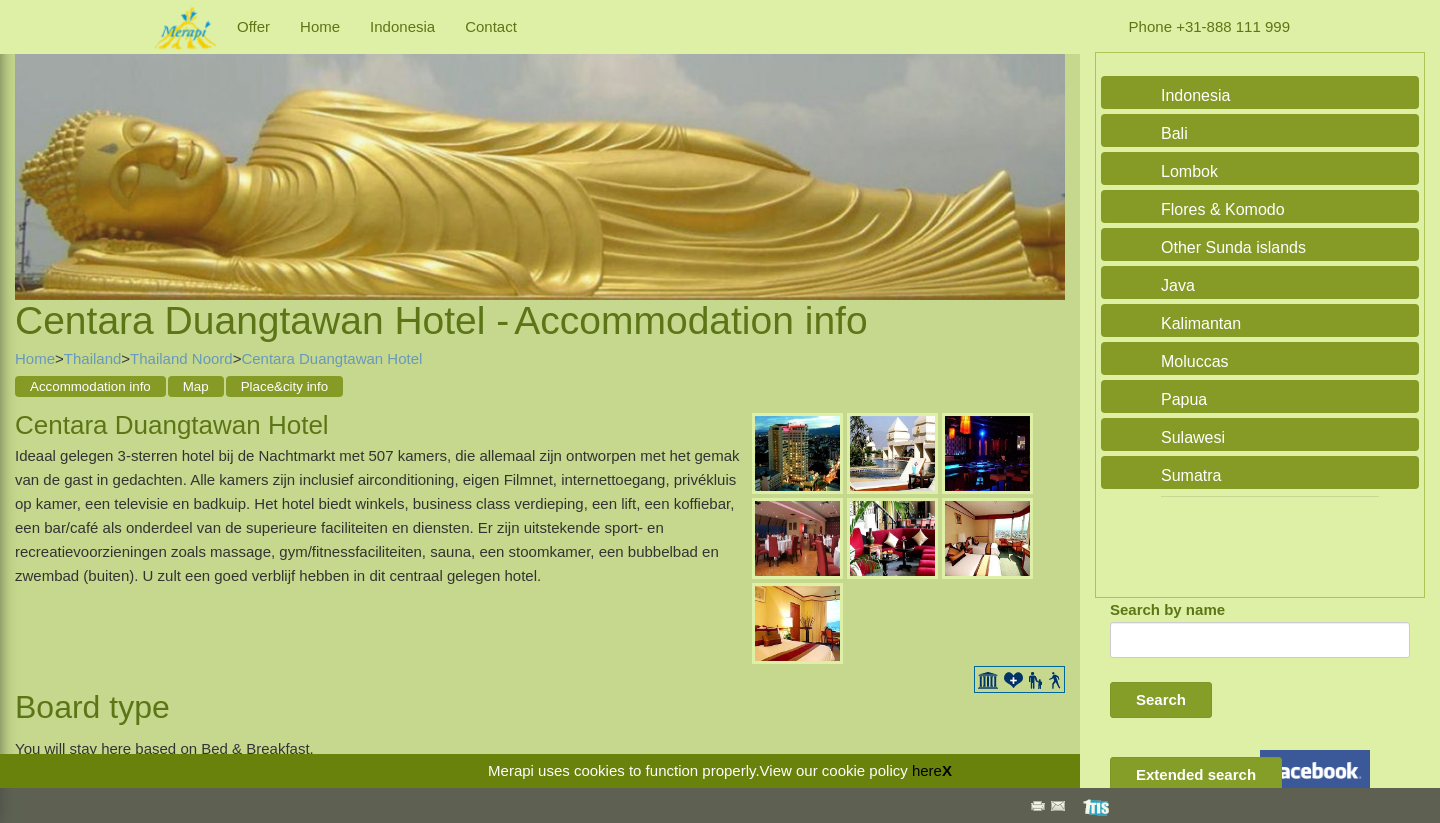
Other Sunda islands (1233, 247)
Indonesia (402, 26)
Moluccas (1195, 361)
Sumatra (1191, 475)
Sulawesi (1193, 437)
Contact (491, 26)
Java (1178, 285)
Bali (1174, 133)
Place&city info (284, 386)
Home (320, 26)
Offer (253, 26)
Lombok (1189, 171)
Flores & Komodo (1223, 209)
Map (196, 386)
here (927, 770)
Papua (1184, 399)
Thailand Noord (181, 358)
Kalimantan (1201, 323)
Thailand (93, 358)
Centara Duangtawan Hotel (331, 358)
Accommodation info (90, 386)
